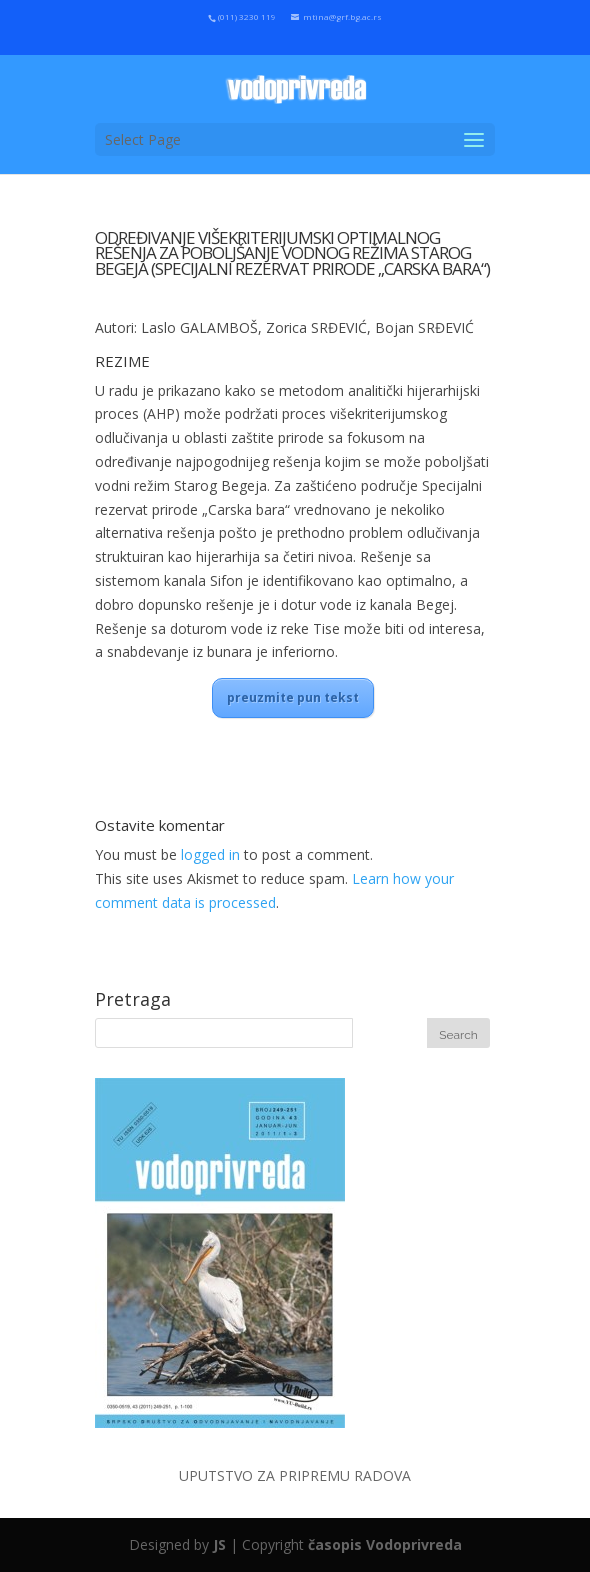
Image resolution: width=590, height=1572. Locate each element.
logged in (210, 854)
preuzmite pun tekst (293, 697)
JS (219, 1544)
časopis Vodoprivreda (385, 1544)
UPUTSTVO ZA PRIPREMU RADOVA (295, 1475)
